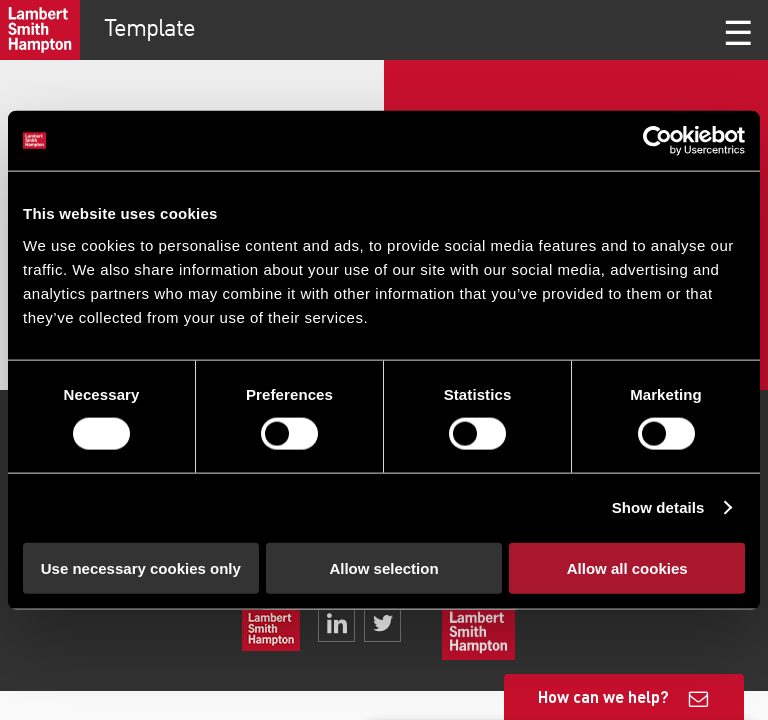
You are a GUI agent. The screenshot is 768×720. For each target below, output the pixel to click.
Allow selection (383, 567)
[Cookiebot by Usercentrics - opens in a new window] (657, 141)
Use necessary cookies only (141, 567)
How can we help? (603, 696)
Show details (658, 507)
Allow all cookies (627, 567)
